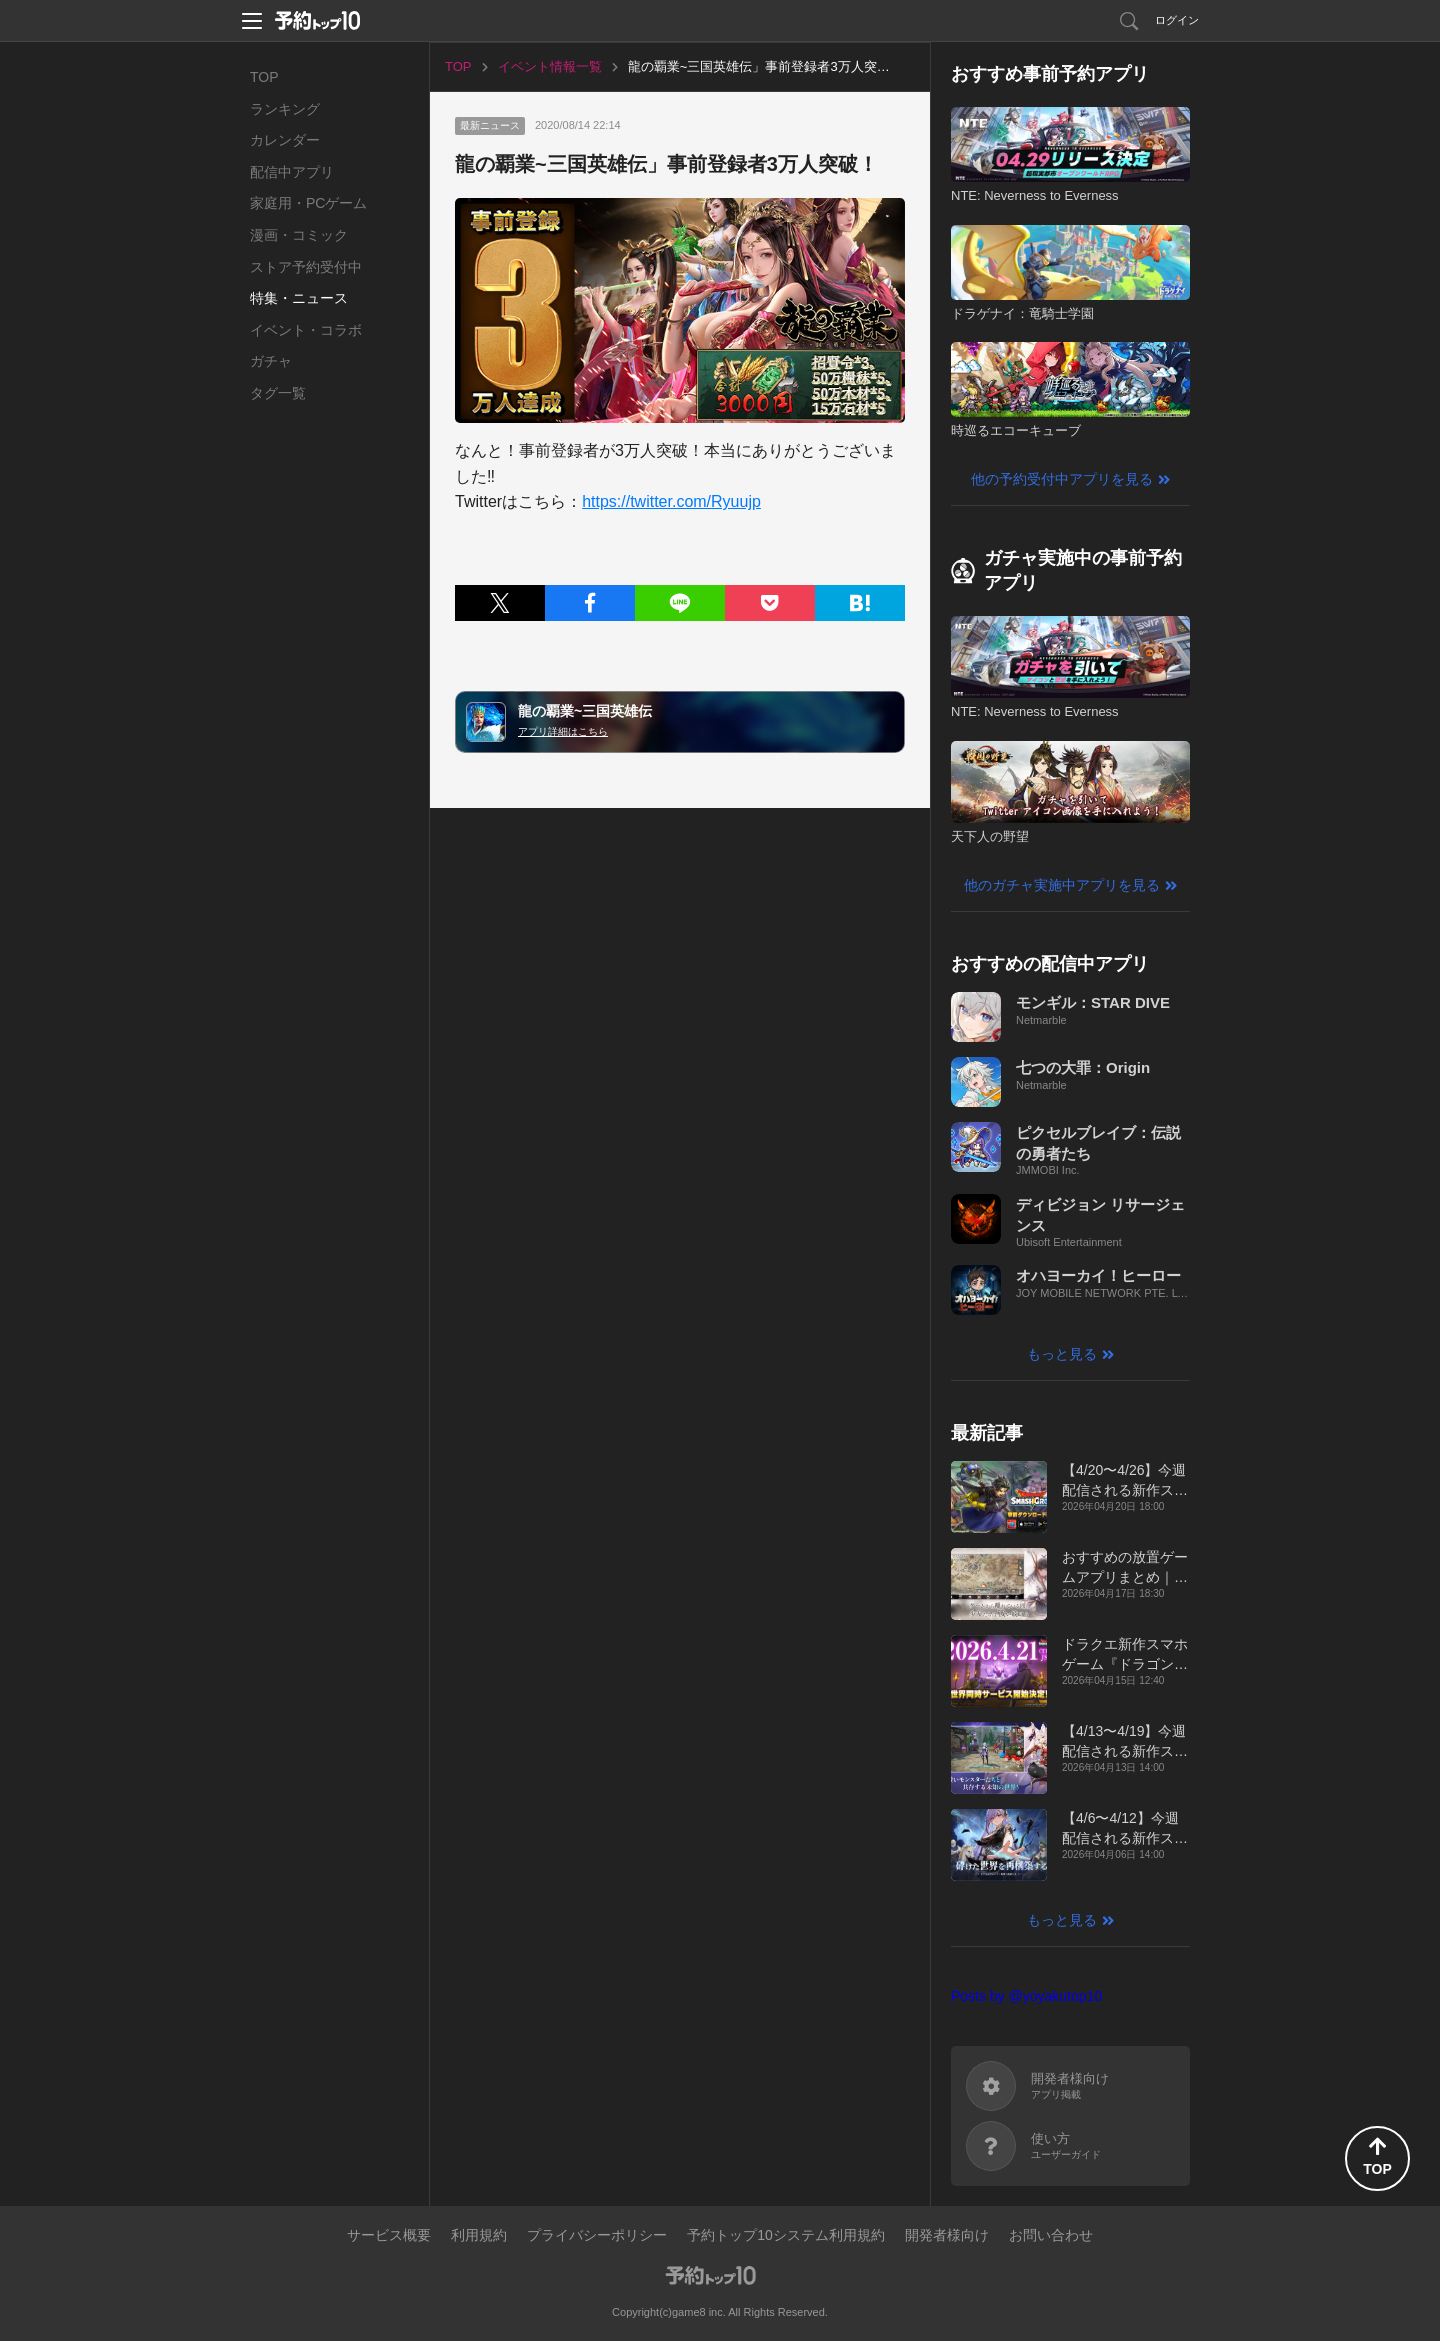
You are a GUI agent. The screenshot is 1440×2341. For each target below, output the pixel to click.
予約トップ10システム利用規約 (786, 2235)
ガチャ (271, 361)
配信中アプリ (292, 172)
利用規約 (479, 2235)
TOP (264, 77)
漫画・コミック (299, 235)
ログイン (1177, 20)
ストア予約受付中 (306, 267)
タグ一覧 (278, 393)
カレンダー (285, 140)
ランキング (285, 109)
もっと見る (1062, 1354)
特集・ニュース (299, 298)
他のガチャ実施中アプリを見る (1062, 885)
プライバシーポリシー (597, 2235)
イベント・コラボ (306, 330)
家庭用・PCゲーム (308, 203)
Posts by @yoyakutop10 (1026, 1996)
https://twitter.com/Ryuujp (671, 501)
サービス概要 (389, 2235)
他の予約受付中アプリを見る (1062, 479)
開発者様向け (947, 2235)
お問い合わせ (1051, 2235)
